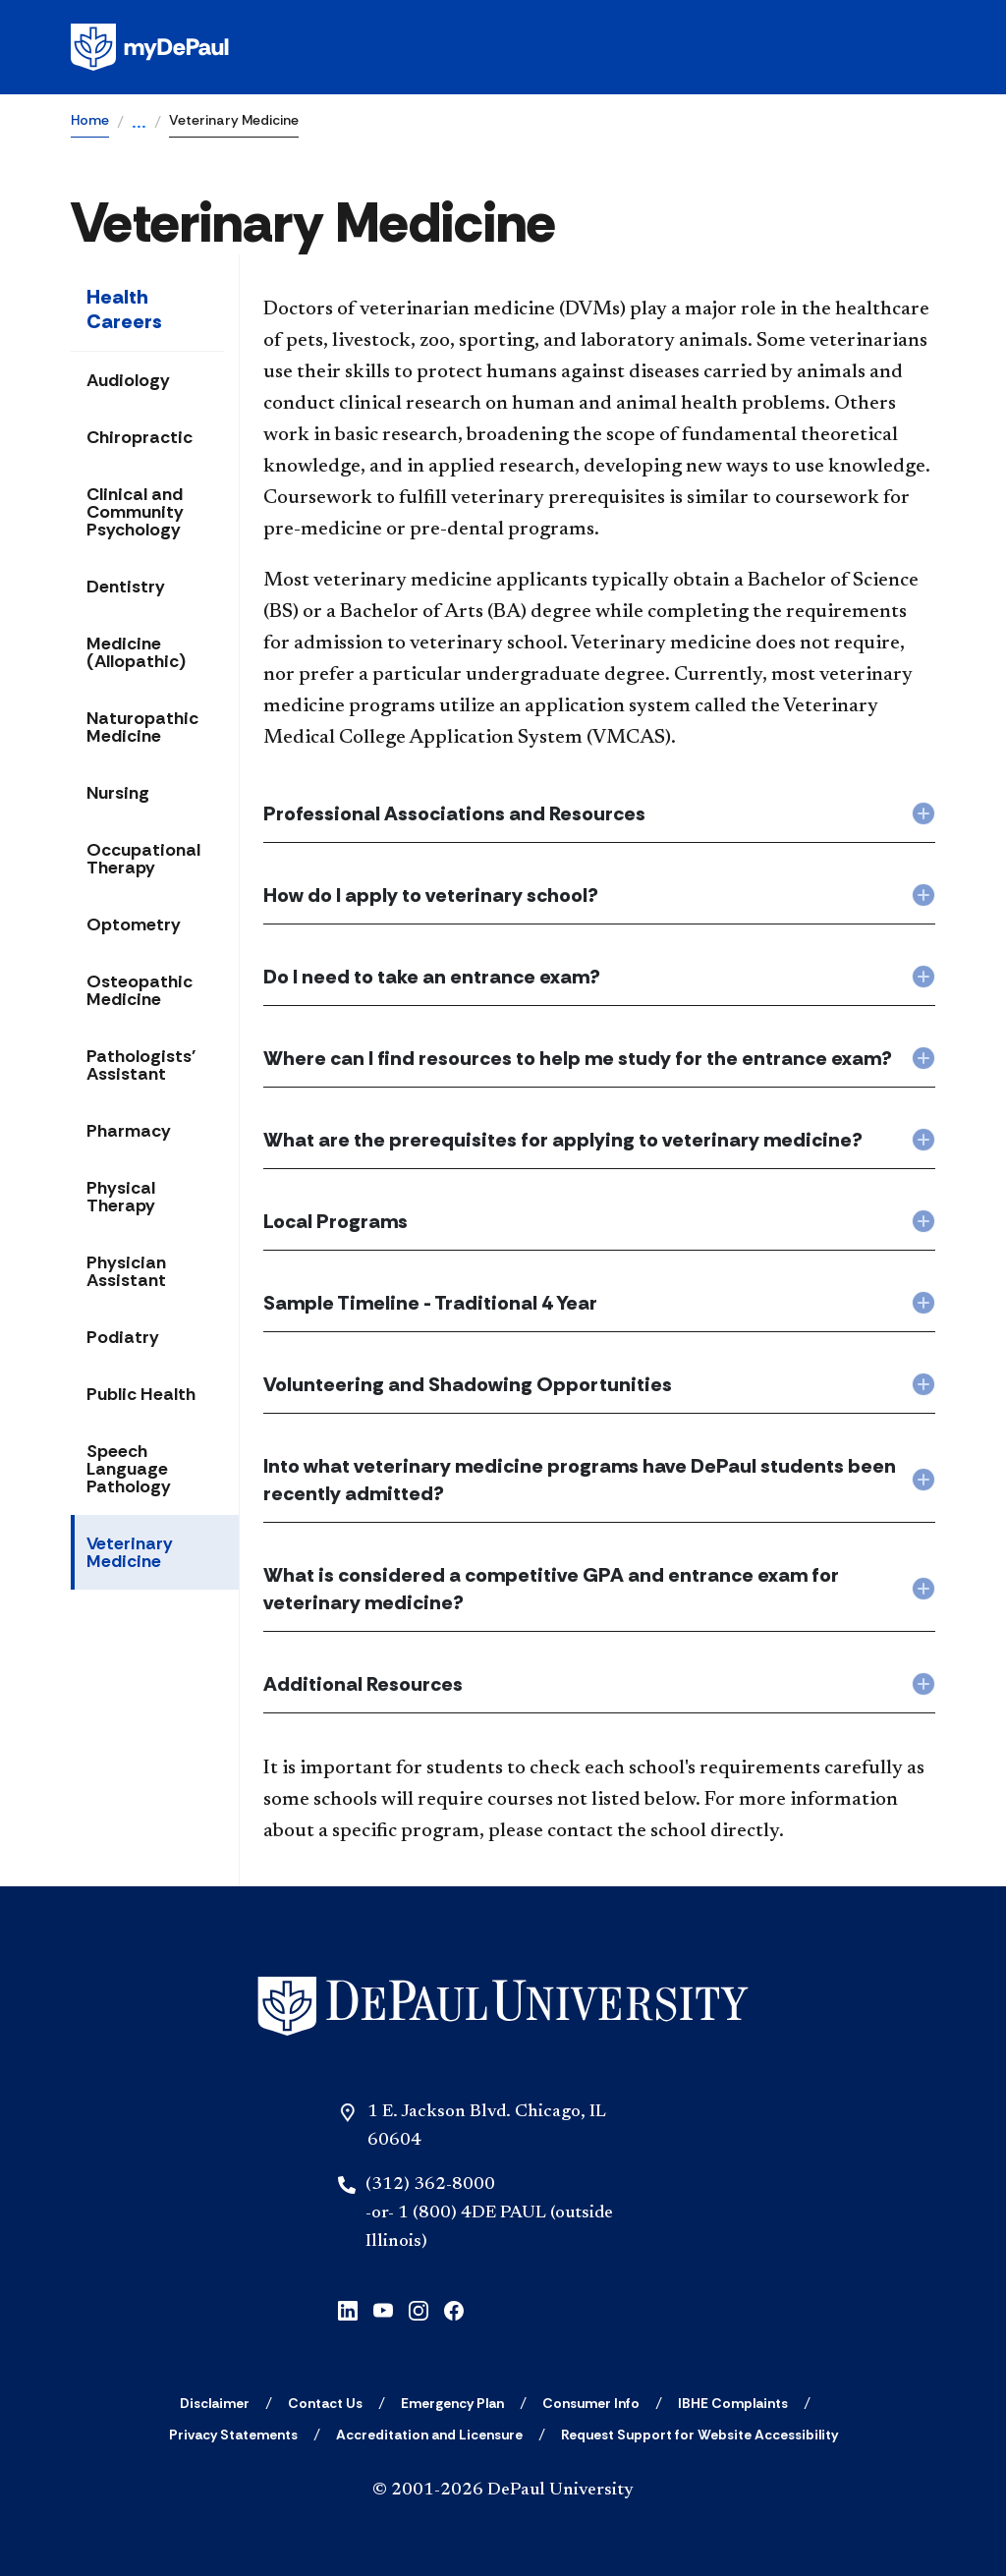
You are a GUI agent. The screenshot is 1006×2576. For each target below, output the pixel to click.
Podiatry (122, 1337)
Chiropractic (139, 437)
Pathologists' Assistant (141, 1065)
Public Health (141, 1394)
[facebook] (454, 2308)
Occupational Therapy (143, 858)
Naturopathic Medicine (142, 727)
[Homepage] (503, 47)
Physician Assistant (126, 1271)
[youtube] (383, 2308)
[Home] (503, 2007)
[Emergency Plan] (452, 2403)
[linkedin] (348, 2308)
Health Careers (124, 309)
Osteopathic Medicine (139, 990)
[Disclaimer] (215, 2403)
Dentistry (125, 586)
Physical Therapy (120, 1196)
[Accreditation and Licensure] (429, 2434)
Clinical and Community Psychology (135, 511)
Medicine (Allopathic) (136, 652)
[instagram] (418, 2308)
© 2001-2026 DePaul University (503, 2490)
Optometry (133, 924)
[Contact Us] (325, 2403)
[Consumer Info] (591, 2403)
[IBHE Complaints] (733, 2403)
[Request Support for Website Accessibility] (699, 2434)
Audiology (128, 380)
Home (90, 120)
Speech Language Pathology (128, 1468)
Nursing (117, 793)
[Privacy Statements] (233, 2434)
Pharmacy (128, 1131)
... (139, 124)
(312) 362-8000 (430, 2185)
